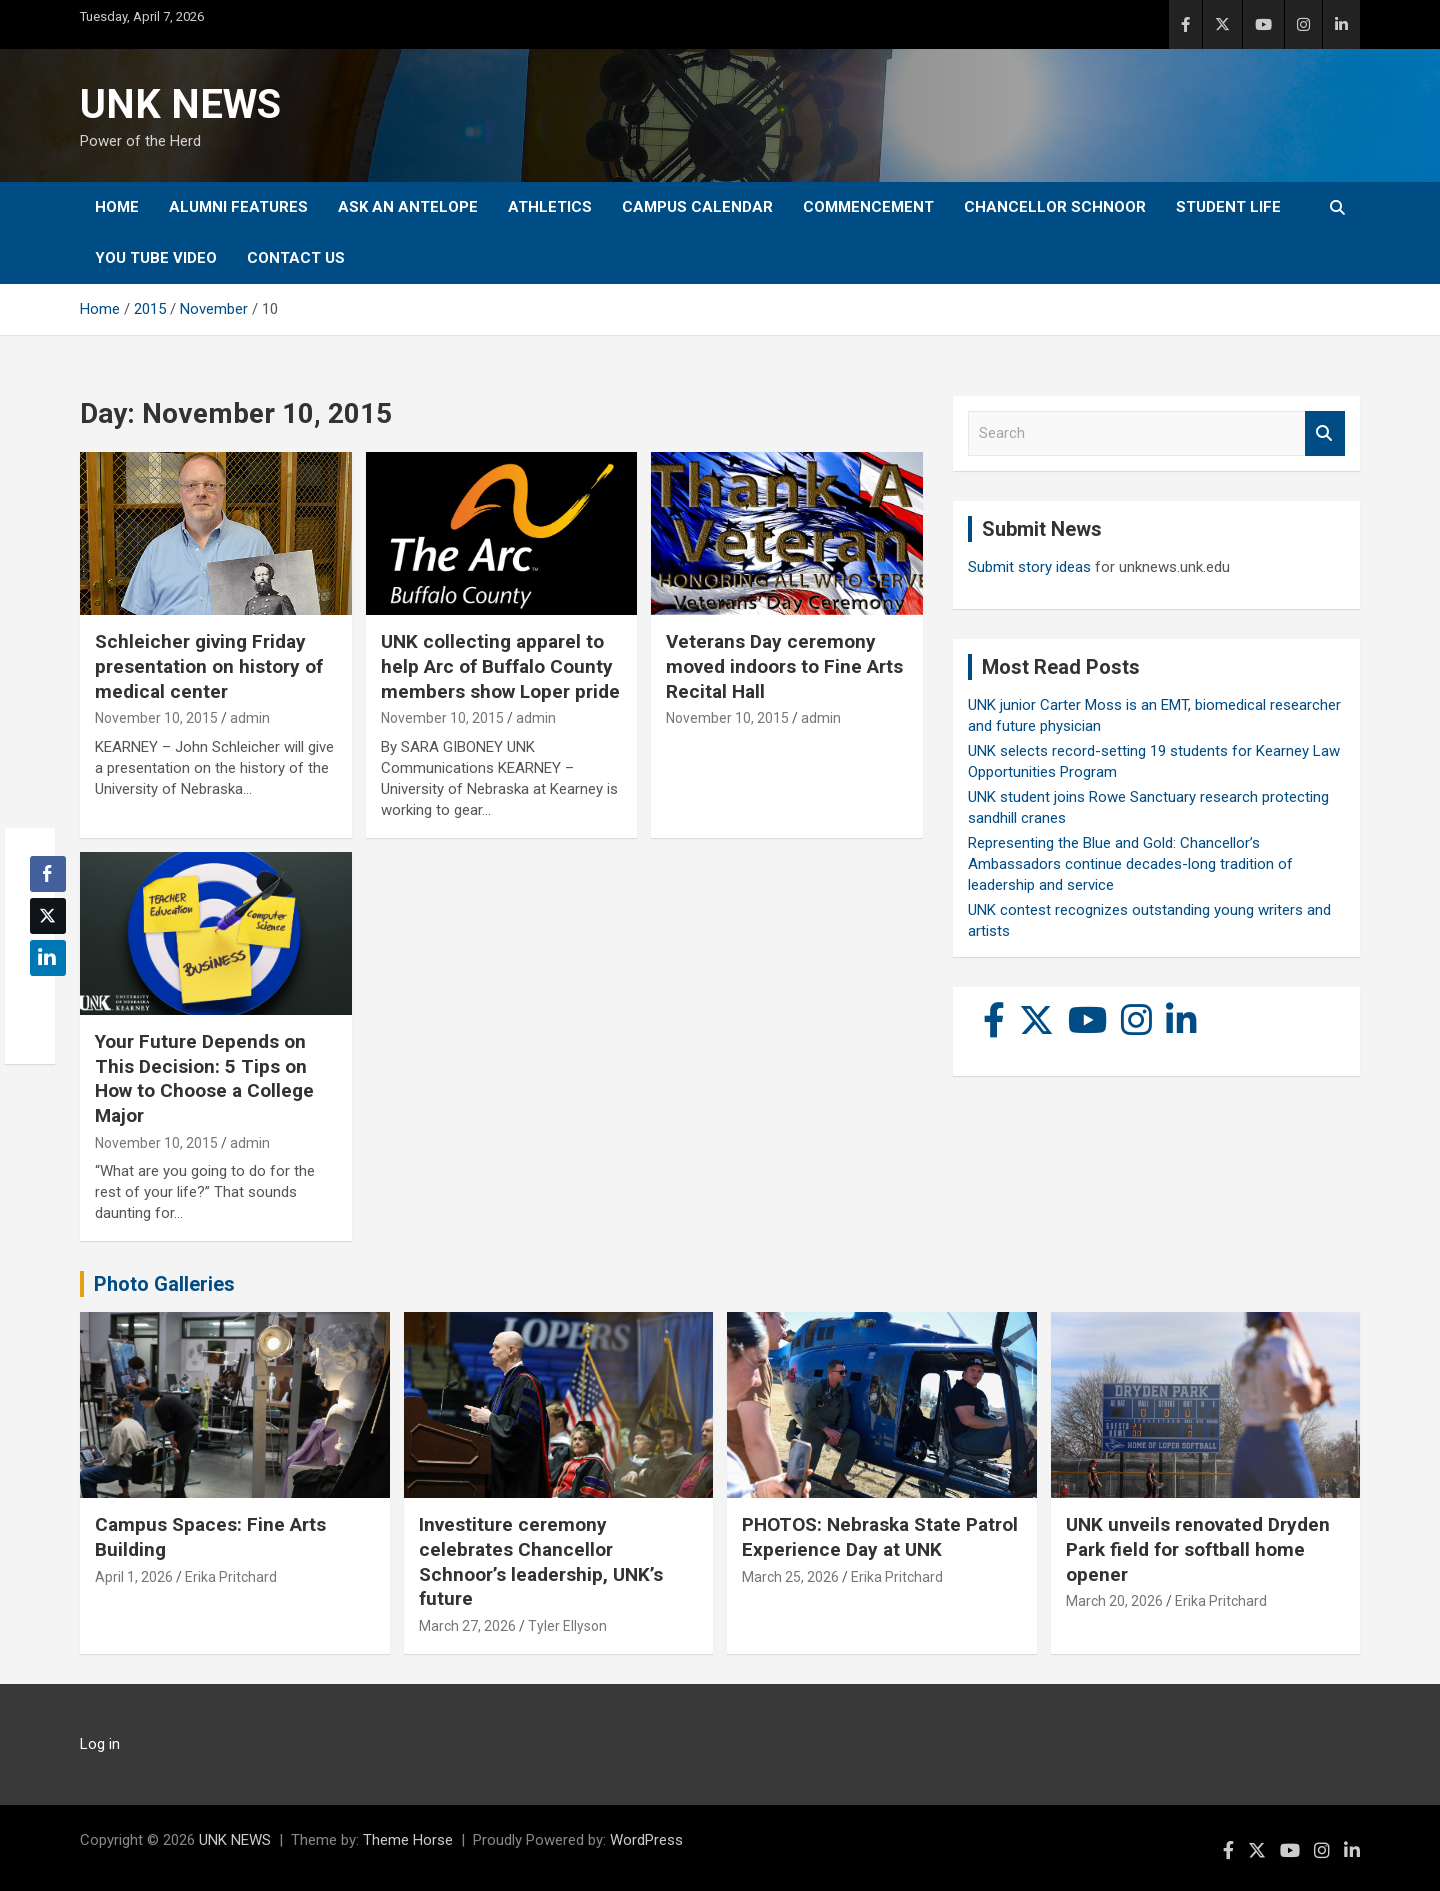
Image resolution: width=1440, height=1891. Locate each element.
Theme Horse (408, 1840)
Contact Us (296, 258)
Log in (100, 1744)
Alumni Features (238, 207)
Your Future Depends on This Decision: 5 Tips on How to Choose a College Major (204, 1078)
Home (117, 207)
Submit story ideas (1029, 567)
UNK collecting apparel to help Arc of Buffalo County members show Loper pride (500, 666)
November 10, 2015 (156, 718)
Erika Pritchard (231, 1577)
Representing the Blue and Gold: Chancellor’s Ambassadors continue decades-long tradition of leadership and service (1130, 864)
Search (1325, 433)
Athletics (550, 207)
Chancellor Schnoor (1055, 207)
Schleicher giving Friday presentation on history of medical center (209, 666)
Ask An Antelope (408, 207)
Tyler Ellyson (567, 1626)
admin (250, 718)
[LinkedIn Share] (48, 958)
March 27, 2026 (467, 1626)
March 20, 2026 (1114, 1601)
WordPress (646, 1840)
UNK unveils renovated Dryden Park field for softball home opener (1198, 1549)
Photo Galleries (164, 1284)
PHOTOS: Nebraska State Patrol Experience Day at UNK (880, 1537)
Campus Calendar (697, 207)
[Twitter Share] (48, 916)
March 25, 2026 (790, 1577)
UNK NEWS (180, 104)
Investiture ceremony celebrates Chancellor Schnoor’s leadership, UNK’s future (541, 1561)
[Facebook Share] (48, 874)
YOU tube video (156, 258)
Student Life (1228, 207)
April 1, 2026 (134, 1577)
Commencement (868, 207)
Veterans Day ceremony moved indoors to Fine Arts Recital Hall (784, 666)
